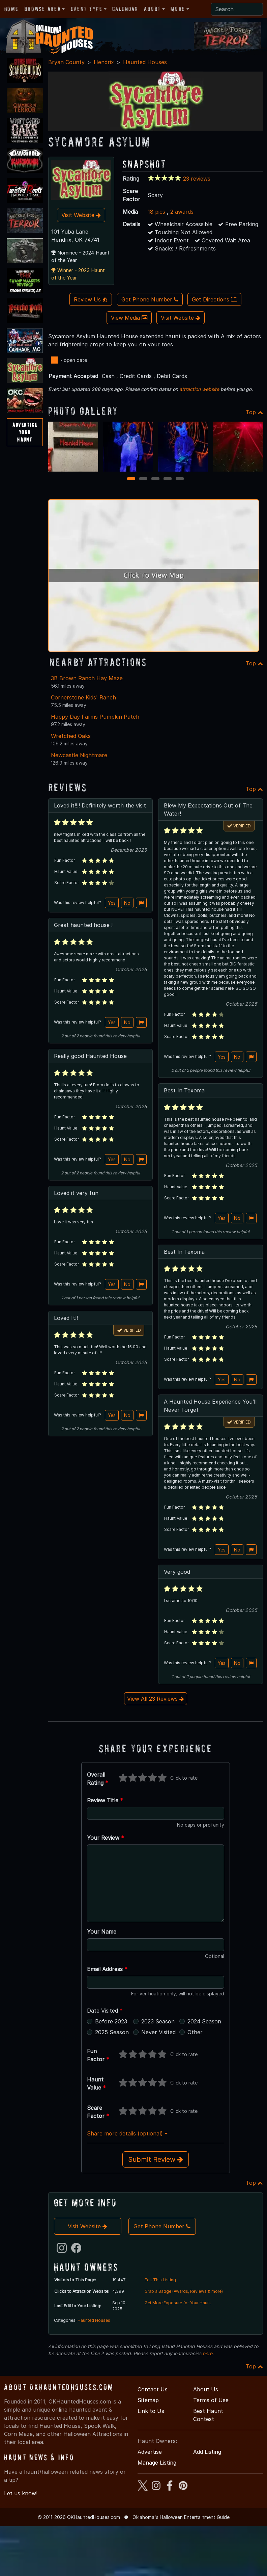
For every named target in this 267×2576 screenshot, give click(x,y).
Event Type (86, 8)
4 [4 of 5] (167, 479)
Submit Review (155, 2159)
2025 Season (112, 2032)
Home (11, 8)
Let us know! (20, 2493)
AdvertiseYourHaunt (24, 432)
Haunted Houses (145, 62)
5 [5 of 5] (179, 479)
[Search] (237, 9)
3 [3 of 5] (155, 479)
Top (254, 412)
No (127, 903)
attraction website (199, 389)
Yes (112, 903)
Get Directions (214, 299)
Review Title (105, 1800)
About (152, 8)
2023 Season (158, 2021)
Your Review (105, 1837)
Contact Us (153, 2389)
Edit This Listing (160, 2279)
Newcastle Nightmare (79, 755)
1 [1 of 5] (131, 479)
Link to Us (151, 2411)
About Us (205, 2389)
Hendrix (104, 62)
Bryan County (66, 62)
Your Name (101, 1931)
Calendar (125, 8)
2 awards (182, 211)
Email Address (107, 1969)
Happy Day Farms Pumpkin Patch (95, 716)
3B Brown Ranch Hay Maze (87, 678)
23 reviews (196, 178)
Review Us (91, 299)
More (178, 8)
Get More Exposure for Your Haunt (178, 2302)
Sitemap (148, 2400)
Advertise (150, 2451)
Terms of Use (211, 2400)
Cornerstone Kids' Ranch (83, 697)
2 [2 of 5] (143, 479)
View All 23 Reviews (155, 1698)
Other (195, 2032)
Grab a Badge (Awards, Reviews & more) (184, 2291)
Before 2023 (111, 2021)
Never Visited (158, 2032)
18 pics (156, 211)
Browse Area (42, 8)
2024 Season (204, 2021)
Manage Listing (157, 2462)
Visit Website (81, 215)
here (207, 2353)
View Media (129, 317)
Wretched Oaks (71, 736)
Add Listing (207, 2451)
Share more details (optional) (127, 2133)
